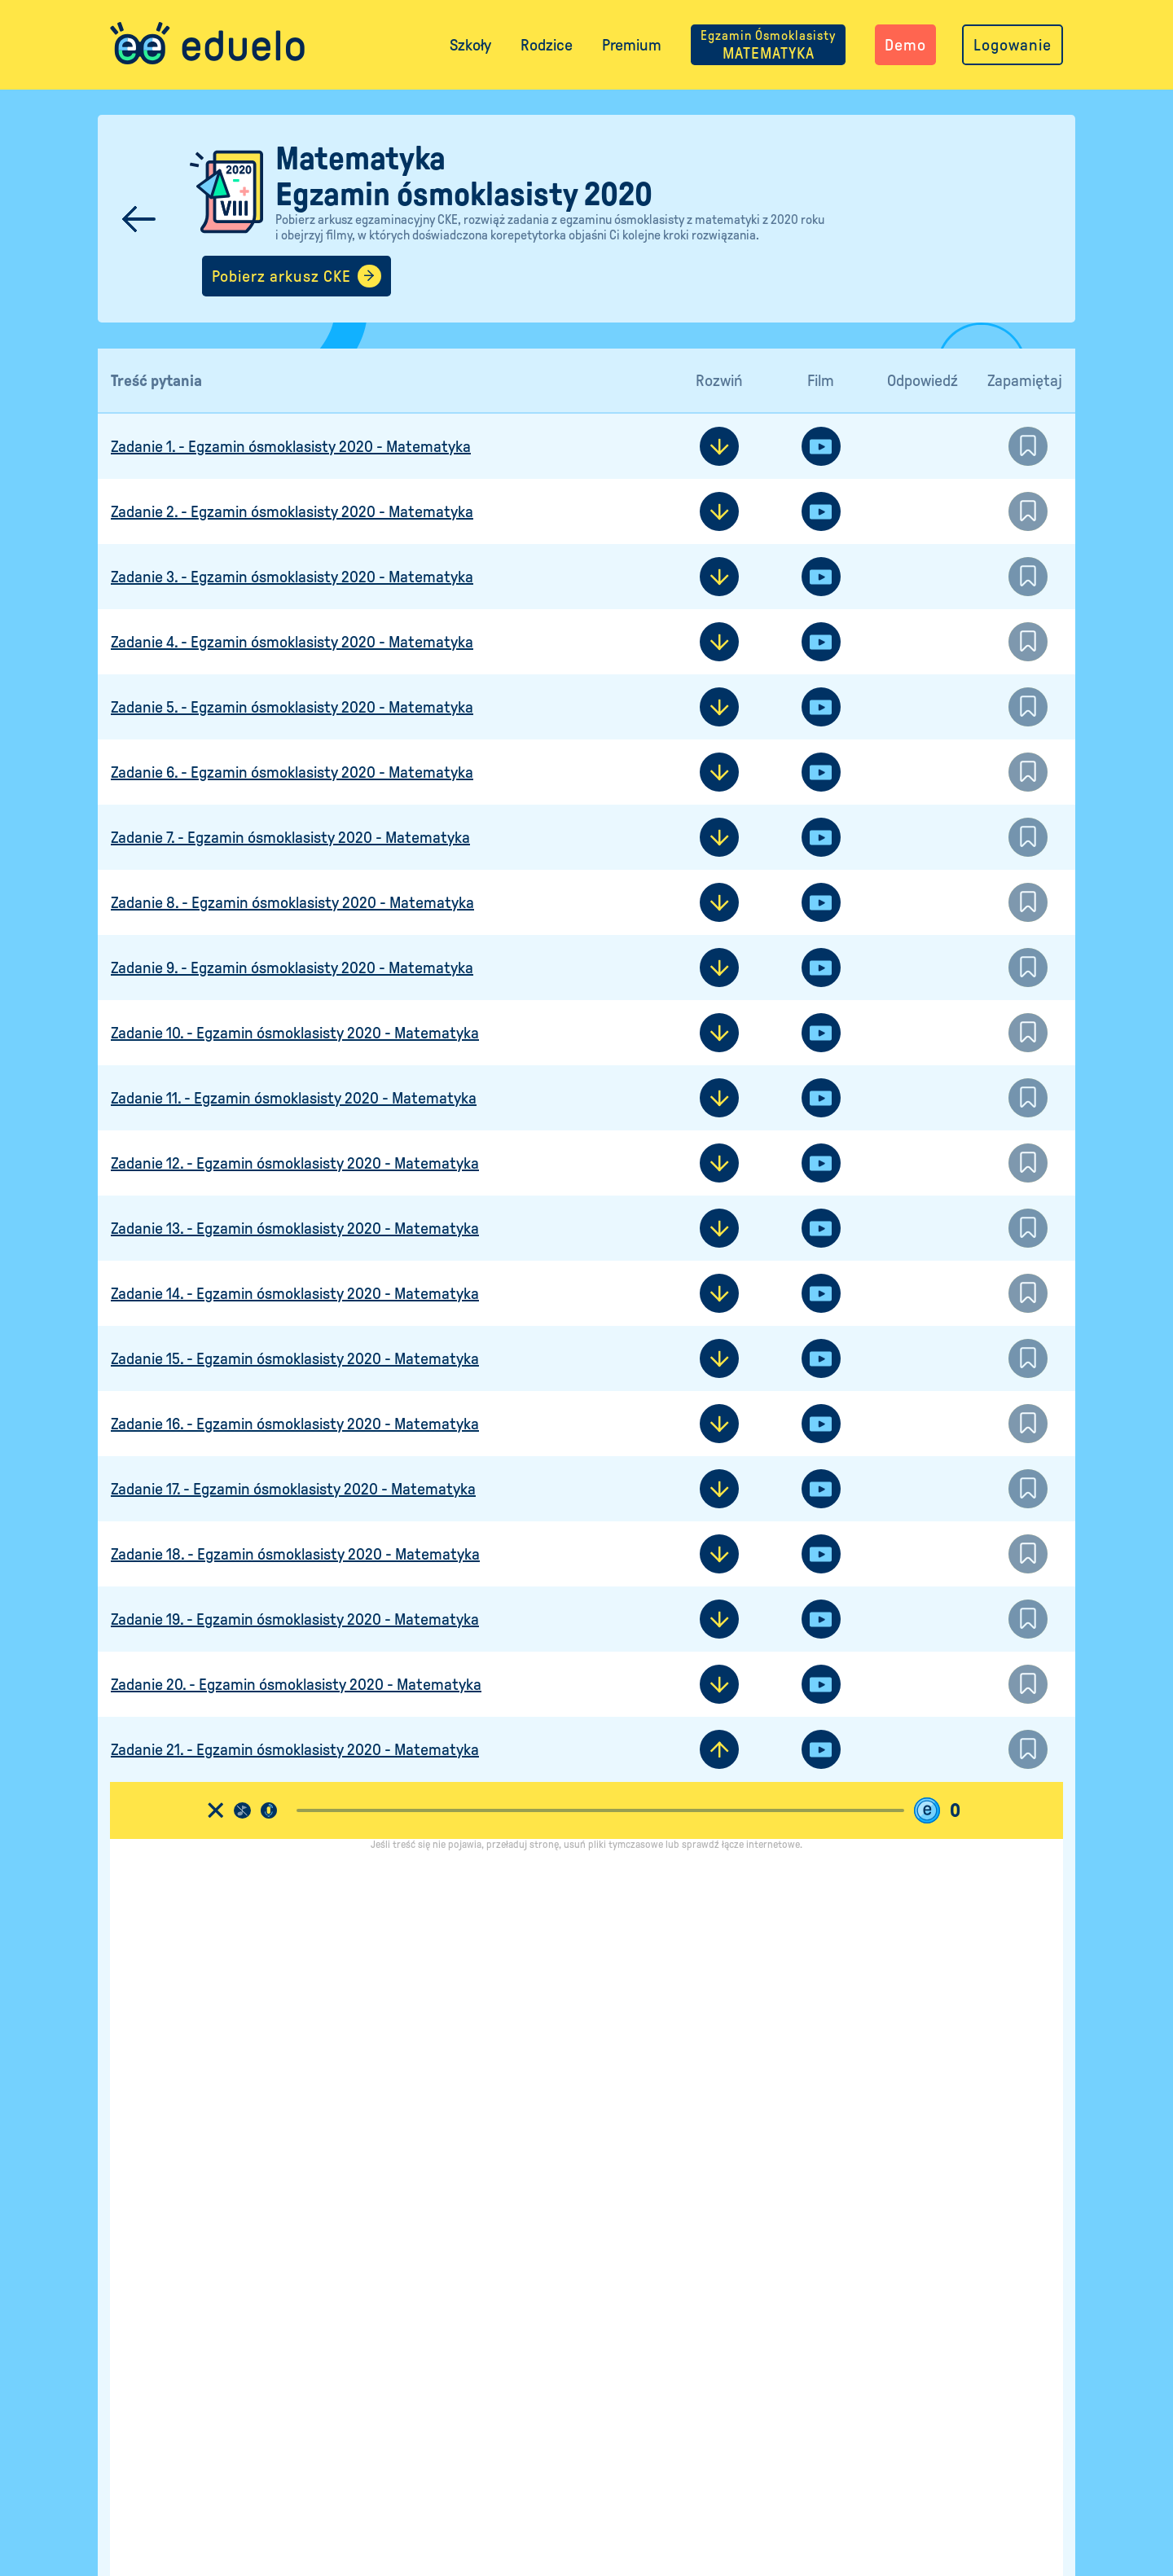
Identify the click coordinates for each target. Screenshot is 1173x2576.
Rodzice (547, 45)
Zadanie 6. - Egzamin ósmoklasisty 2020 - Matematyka (292, 773)
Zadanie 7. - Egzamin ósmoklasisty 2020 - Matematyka (290, 838)
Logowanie (1012, 45)
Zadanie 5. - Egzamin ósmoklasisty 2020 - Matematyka (292, 708)
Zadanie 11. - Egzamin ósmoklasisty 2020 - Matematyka (294, 1099)
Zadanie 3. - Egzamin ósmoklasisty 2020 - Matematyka (292, 577)
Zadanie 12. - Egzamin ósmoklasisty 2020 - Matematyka (295, 1164)
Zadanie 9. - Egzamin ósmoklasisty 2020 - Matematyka (292, 968)
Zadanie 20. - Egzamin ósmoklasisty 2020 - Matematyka (296, 1685)
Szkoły (470, 45)
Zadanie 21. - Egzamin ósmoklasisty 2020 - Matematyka (295, 1750)
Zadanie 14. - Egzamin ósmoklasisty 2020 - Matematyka (295, 1294)
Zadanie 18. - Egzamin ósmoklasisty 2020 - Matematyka (295, 1555)
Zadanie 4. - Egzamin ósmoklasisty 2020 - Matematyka (292, 643)
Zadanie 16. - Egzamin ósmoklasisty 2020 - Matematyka (295, 1424)
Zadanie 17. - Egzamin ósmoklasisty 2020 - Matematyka (293, 1490)
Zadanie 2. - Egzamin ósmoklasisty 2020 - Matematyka (292, 512)
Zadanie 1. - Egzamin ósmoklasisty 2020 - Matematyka (291, 447)
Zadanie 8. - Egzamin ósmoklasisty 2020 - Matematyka (292, 903)
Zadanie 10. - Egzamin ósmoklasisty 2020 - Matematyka (295, 1033)
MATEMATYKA (768, 45)
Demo (905, 45)
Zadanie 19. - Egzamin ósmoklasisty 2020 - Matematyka (295, 1620)
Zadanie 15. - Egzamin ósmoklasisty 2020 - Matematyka (295, 1359)
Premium (631, 45)
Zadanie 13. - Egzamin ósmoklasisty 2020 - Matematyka (295, 1229)
